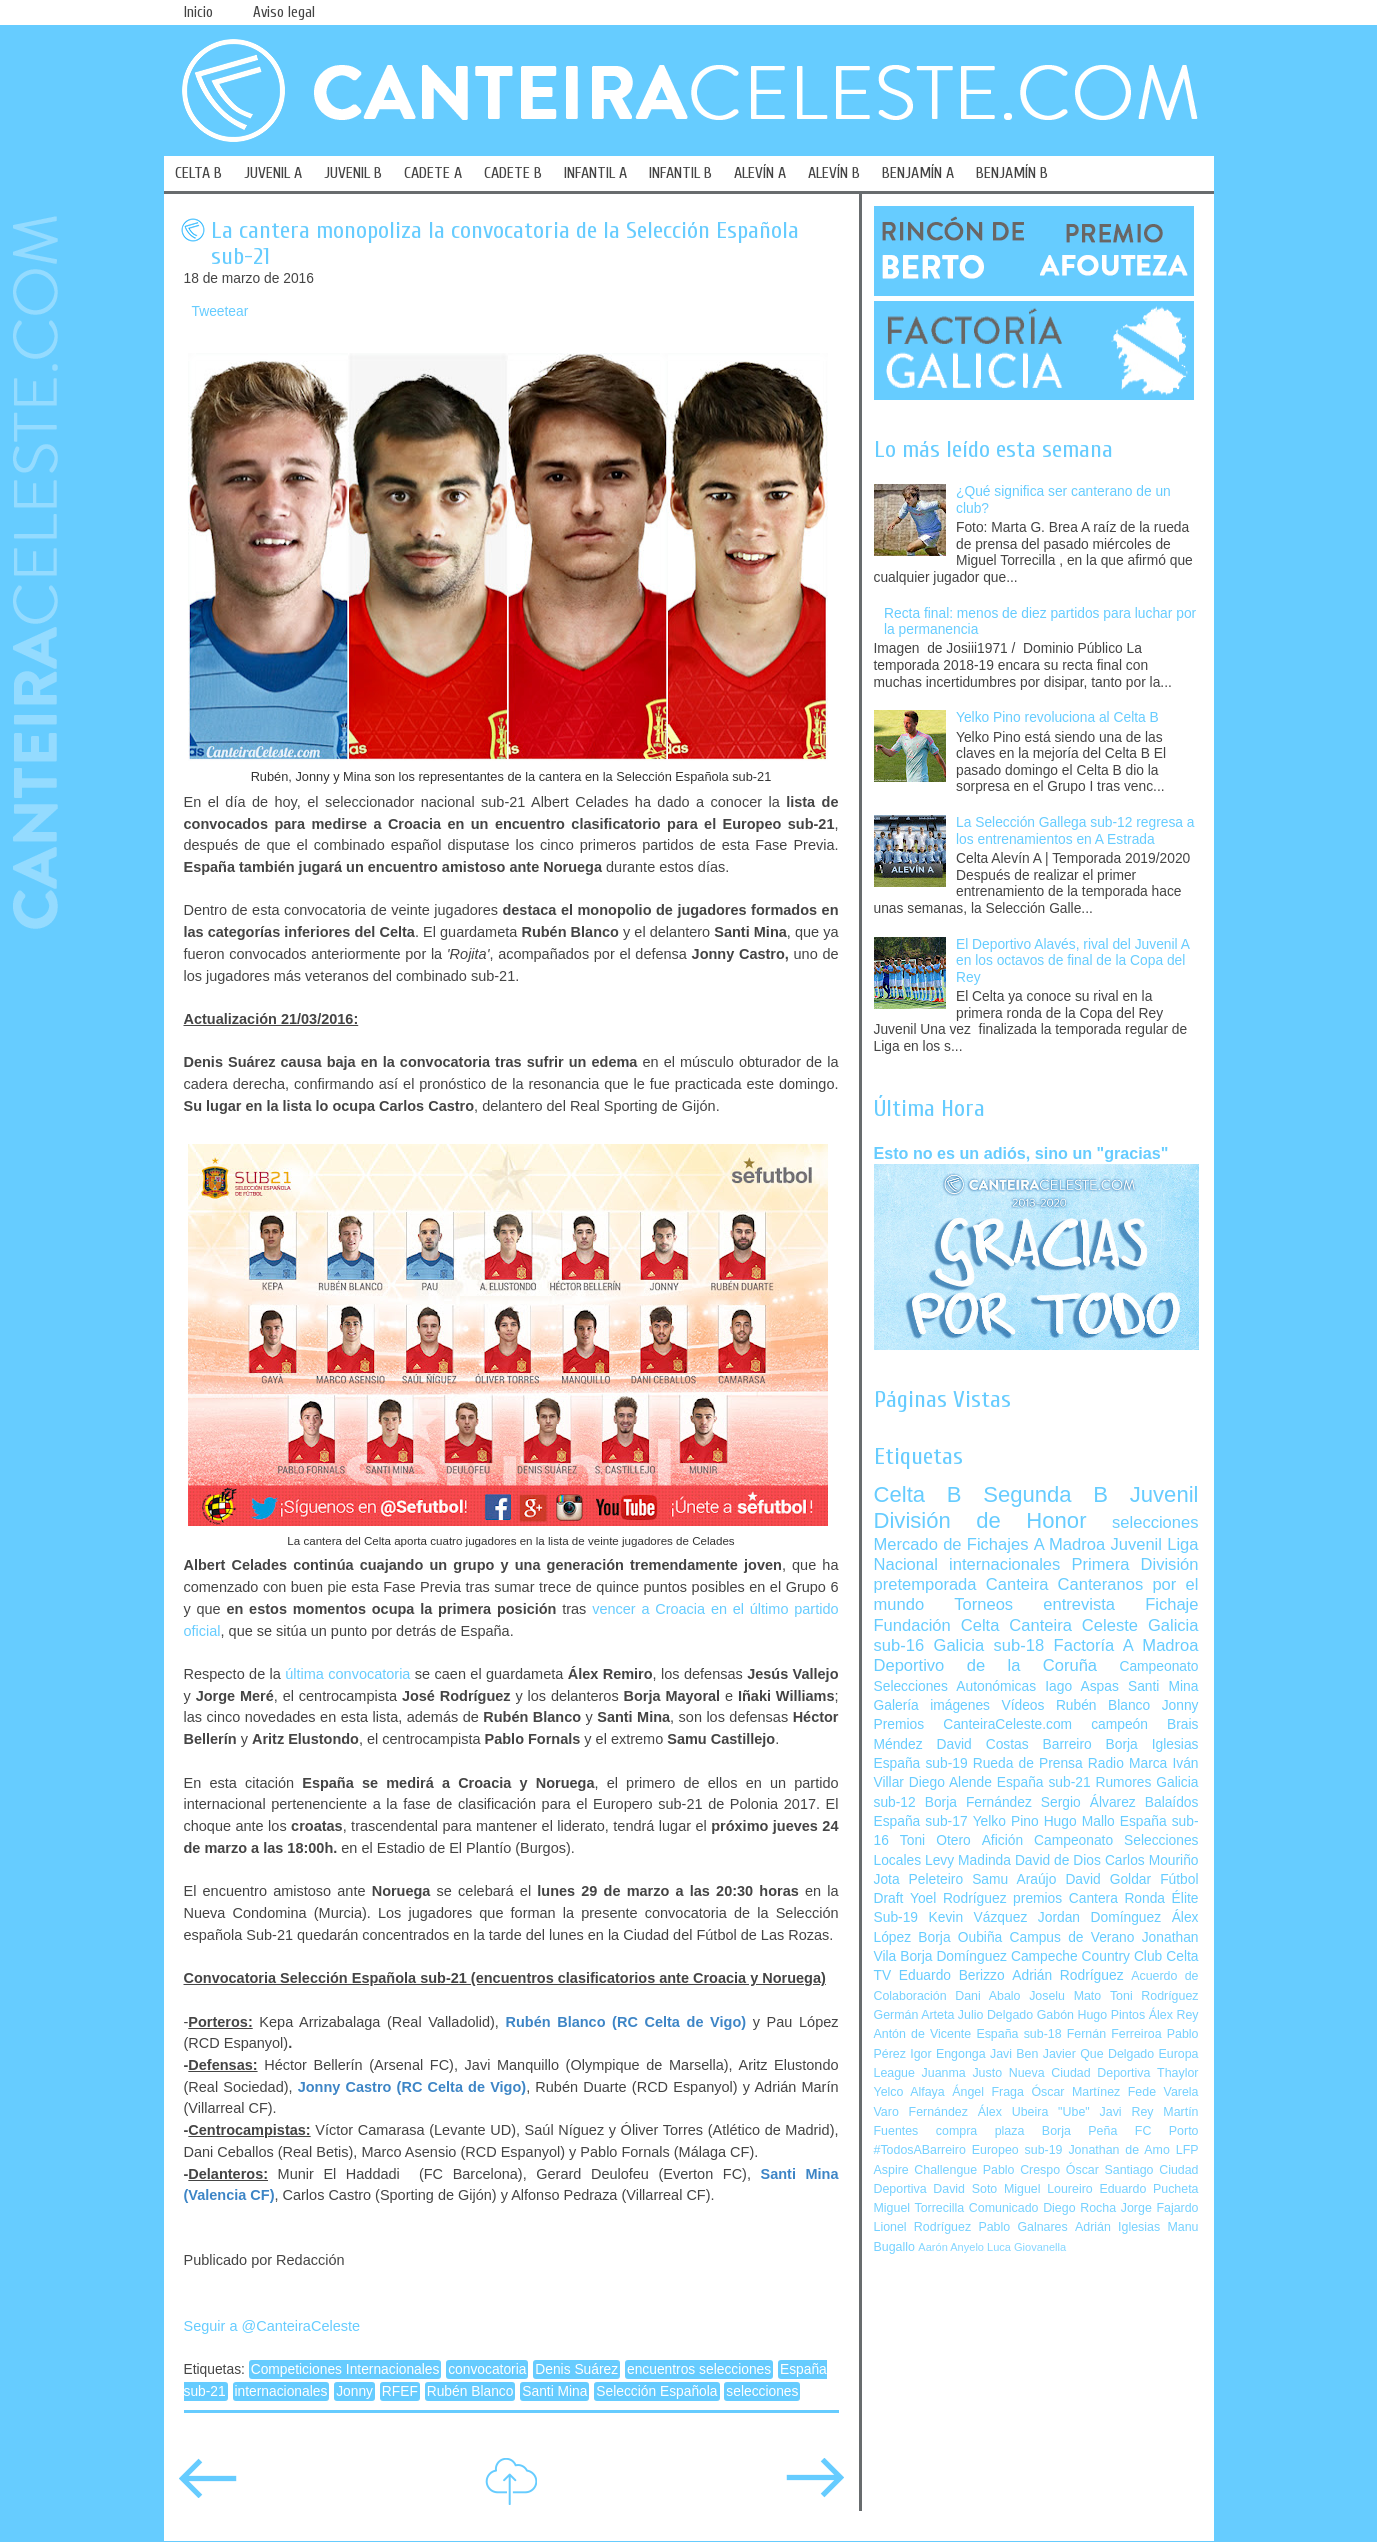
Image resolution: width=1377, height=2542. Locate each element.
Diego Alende (950, 1782)
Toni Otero (935, 1840)
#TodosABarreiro (920, 2150)
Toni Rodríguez (1154, 1996)
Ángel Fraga (988, 2092)
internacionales (281, 2391)
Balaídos (1172, 1802)
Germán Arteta (914, 2015)
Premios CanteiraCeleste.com (973, 1724)
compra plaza (980, 2131)
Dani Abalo (987, 1996)
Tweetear (220, 311)
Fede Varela (1163, 2092)
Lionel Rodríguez (923, 2227)
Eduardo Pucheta (1148, 2189)
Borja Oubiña (960, 1937)
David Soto (965, 2189)
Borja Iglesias (1152, 1744)
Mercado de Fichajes (951, 1544)
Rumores (1123, 1782)
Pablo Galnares (1022, 2227)
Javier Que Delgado (1098, 2054)
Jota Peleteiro (919, 1879)
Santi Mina (554, 2391)
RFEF (400, 2391)
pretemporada (925, 1584)
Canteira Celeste (1073, 1625)
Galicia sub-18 (989, 1645)
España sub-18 (1018, 2034)
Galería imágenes (932, 1705)
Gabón (1055, 2015)
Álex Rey (1174, 2015)
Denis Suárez (576, 2369)
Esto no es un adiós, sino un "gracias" (1021, 1153)
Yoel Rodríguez (958, 1898)
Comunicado (1004, 2208)
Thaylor (1177, 2073)
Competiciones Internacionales (345, 2369)
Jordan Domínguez (1099, 1917)
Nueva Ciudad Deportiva (1080, 2073)
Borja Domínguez (953, 1956)
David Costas (983, 1744)
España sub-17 (921, 1821)
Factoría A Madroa (1126, 1645)
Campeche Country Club (1086, 1956)
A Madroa (1070, 1544)
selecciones (762, 2391)
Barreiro (1067, 1744)
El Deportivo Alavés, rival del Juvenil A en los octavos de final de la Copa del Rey (1072, 961)
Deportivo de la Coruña (986, 1665)
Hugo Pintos (1112, 2015)
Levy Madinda (968, 1860)
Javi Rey (1127, 2112)
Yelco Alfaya (909, 2092)
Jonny (354, 2391)
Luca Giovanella (1026, 2247)
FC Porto (1167, 2131)
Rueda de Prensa (1028, 1763)
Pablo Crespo (1021, 2170)
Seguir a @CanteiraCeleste (272, 2326)
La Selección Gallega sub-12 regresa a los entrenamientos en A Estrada (1075, 831)
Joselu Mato (1065, 1996)
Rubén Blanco (470, 2391)
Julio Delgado (995, 2015)
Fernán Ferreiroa (1114, 2034)
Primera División (1134, 1564)
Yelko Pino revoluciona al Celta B (1057, 717)
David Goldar (1108, 1879)
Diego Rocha (1079, 2208)
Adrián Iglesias (1117, 2227)
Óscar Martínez (1075, 2092)
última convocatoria (347, 1674)
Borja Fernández (978, 1802)
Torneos (983, 1604)
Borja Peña (1079, 2131)
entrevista (1079, 1604)
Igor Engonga (947, 2054)
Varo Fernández (921, 2112)
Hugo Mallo (1079, 1821)
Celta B (918, 1494)
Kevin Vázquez (978, 1917)
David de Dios (1058, 1860)
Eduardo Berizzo (952, 1975)
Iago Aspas (1082, 1686)
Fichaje (1171, 1604)
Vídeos (1022, 1705)
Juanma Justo (962, 2073)
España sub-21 (1044, 1782)
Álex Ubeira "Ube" (1034, 2112)
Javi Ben (1014, 2054)
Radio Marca (1128, 1763)
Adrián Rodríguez (1067, 1975)
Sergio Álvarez (1088, 1802)
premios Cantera (1065, 1898)
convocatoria (487, 2369)
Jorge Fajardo (1160, 2208)
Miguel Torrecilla (919, 2208)
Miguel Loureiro (1048, 2189)
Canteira (1017, 1584)
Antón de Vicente (923, 2034)
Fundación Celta (937, 1625)
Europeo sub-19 (1017, 2150)
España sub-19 (921, 1763)
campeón (1119, 1724)
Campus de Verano (1072, 1937)
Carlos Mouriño (1152, 1860)
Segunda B (1045, 1494)
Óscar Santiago (1110, 2170)
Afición (1002, 1840)
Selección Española (656, 2391)
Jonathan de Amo (1118, 2150)
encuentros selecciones (699, 2369)
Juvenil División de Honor (1036, 1507)
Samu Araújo (1014, 1879)
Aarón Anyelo (951, 2247)
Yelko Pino (1006, 1821)
